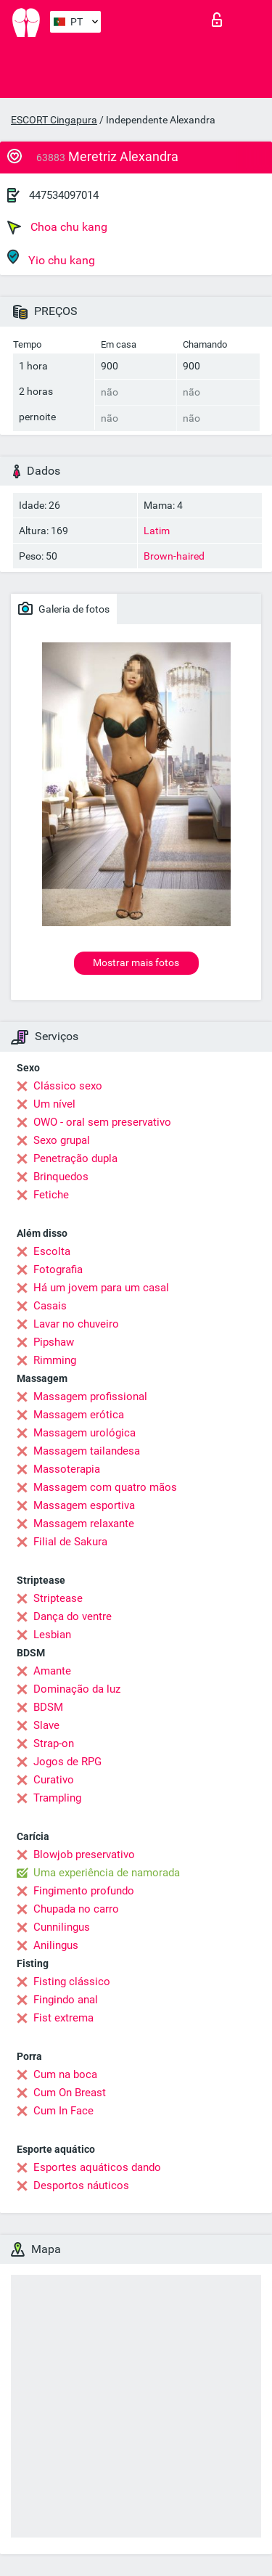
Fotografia (58, 1269)
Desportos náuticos (81, 2185)
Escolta (51, 1251)
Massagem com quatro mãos (105, 1487)
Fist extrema (63, 2017)
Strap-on (53, 1743)
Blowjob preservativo (84, 1854)
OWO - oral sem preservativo (102, 1122)
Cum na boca (65, 2074)
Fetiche (51, 1194)
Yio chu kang (51, 258)
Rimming (54, 1360)
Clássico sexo (67, 1085)
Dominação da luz (76, 1689)
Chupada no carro (76, 1908)
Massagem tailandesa (86, 1450)
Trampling (57, 1797)
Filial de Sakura (70, 1541)
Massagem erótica (78, 1414)
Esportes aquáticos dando (97, 2167)
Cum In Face (63, 2110)
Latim (157, 530)
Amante (52, 1670)
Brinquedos (60, 1176)
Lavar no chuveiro (76, 1323)
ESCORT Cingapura (54, 120)
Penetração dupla (75, 1158)
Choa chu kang (57, 227)
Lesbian (52, 1634)
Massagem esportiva (84, 1505)
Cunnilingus (61, 1927)
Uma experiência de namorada (106, 1872)
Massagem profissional (90, 1396)
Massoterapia (66, 1469)
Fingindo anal (65, 1999)
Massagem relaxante (83, 1523)
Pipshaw (53, 1342)
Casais (50, 1305)
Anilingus (55, 1945)
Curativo (53, 1779)
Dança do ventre (72, 1616)
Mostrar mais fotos (136, 962)
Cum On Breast (69, 2092)
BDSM (48, 1707)
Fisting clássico (71, 1981)
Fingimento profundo (83, 1890)
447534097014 (64, 195)
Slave (46, 1725)
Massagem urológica (84, 1432)
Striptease (58, 1598)
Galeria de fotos (64, 608)
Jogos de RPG (67, 1761)
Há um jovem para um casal (101, 1287)
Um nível (54, 1104)
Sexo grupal (61, 1140)
